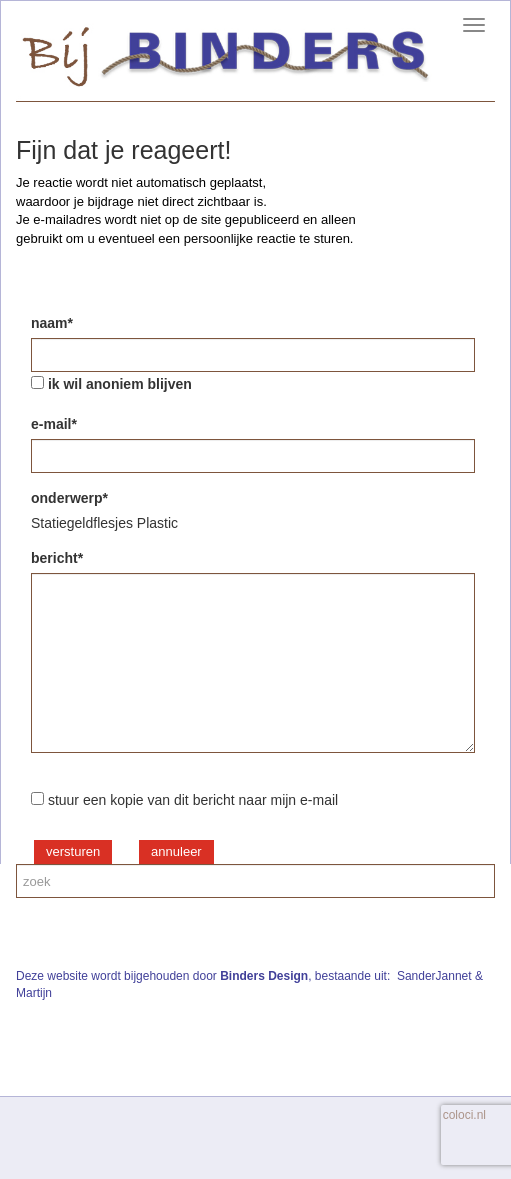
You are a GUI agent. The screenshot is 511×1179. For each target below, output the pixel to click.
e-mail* (54, 424)
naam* (52, 323)
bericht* (57, 558)
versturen (73, 851)
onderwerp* (69, 498)
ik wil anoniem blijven (120, 384)
